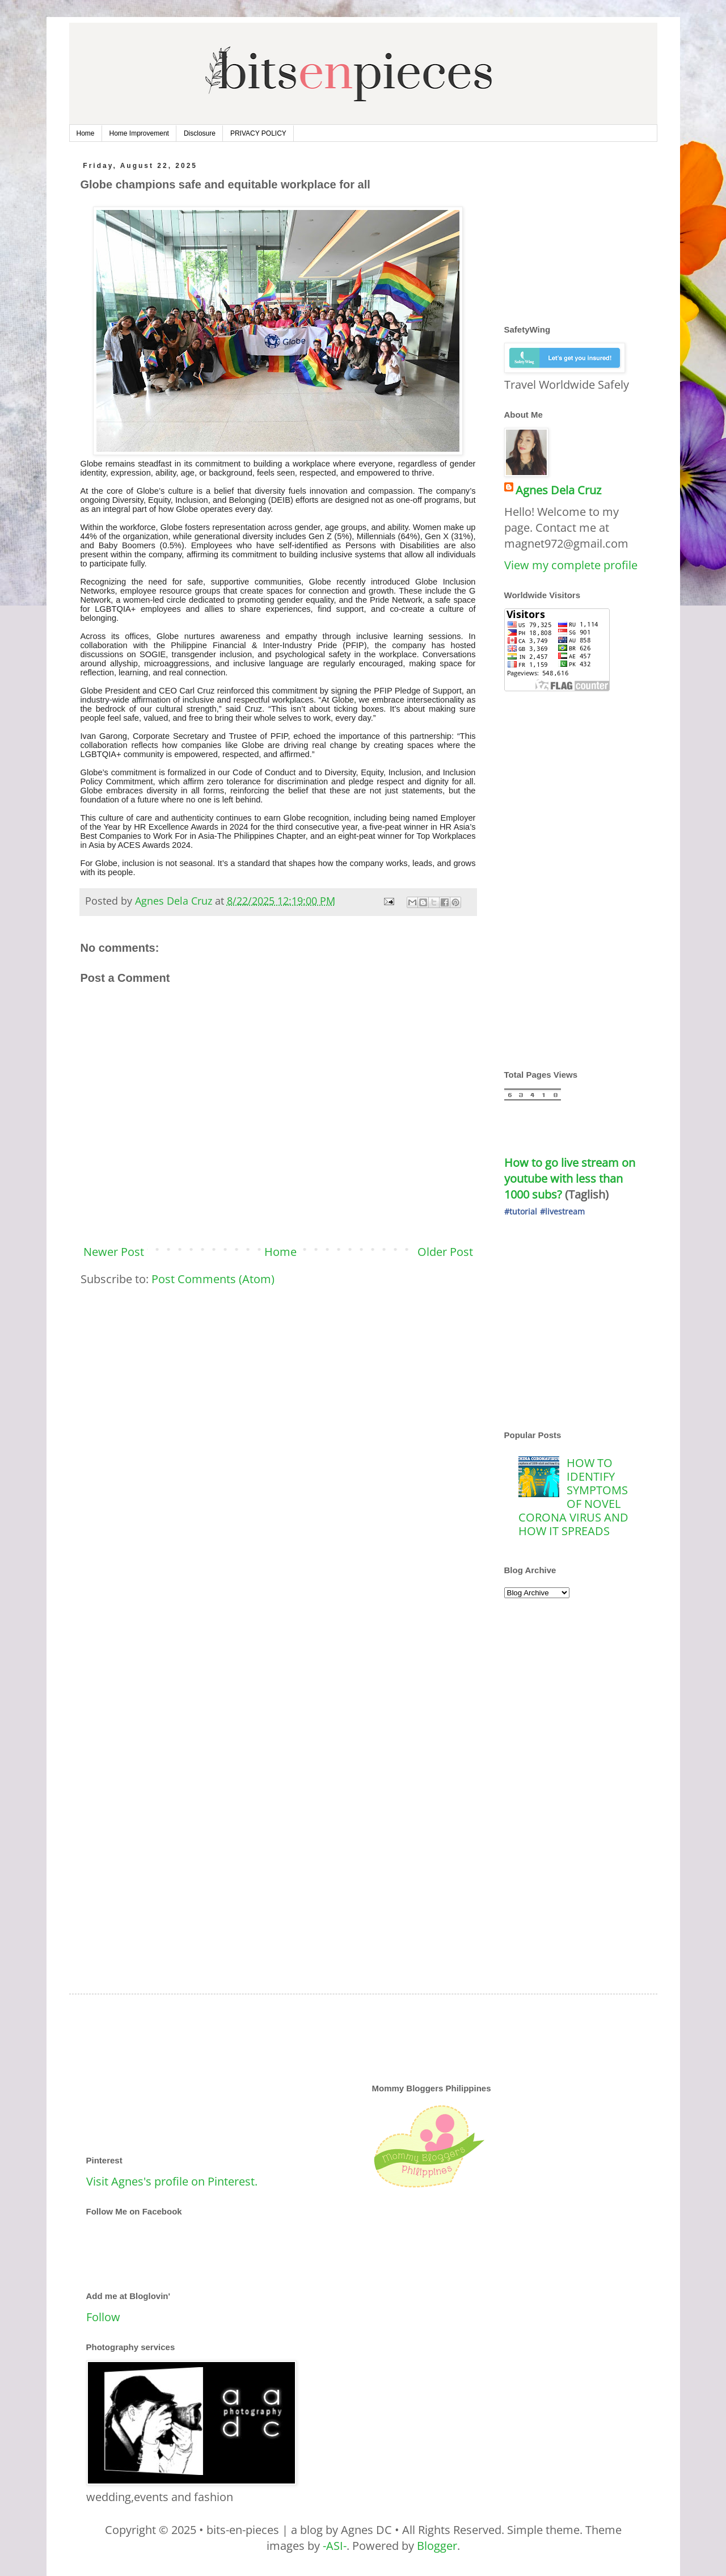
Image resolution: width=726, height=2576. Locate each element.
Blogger (437, 2545)
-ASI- (335, 2545)
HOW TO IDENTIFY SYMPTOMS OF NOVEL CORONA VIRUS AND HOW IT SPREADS (573, 1497)
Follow (103, 2317)
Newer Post (113, 1251)
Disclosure (200, 133)
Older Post (445, 1251)
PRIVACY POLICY (258, 133)
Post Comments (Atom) (213, 1279)
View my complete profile (571, 565)
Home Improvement (139, 133)
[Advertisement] (278, 1383)
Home (86, 133)
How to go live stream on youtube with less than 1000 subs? (571, 1178)
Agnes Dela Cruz (558, 490)
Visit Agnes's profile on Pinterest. (172, 2181)
